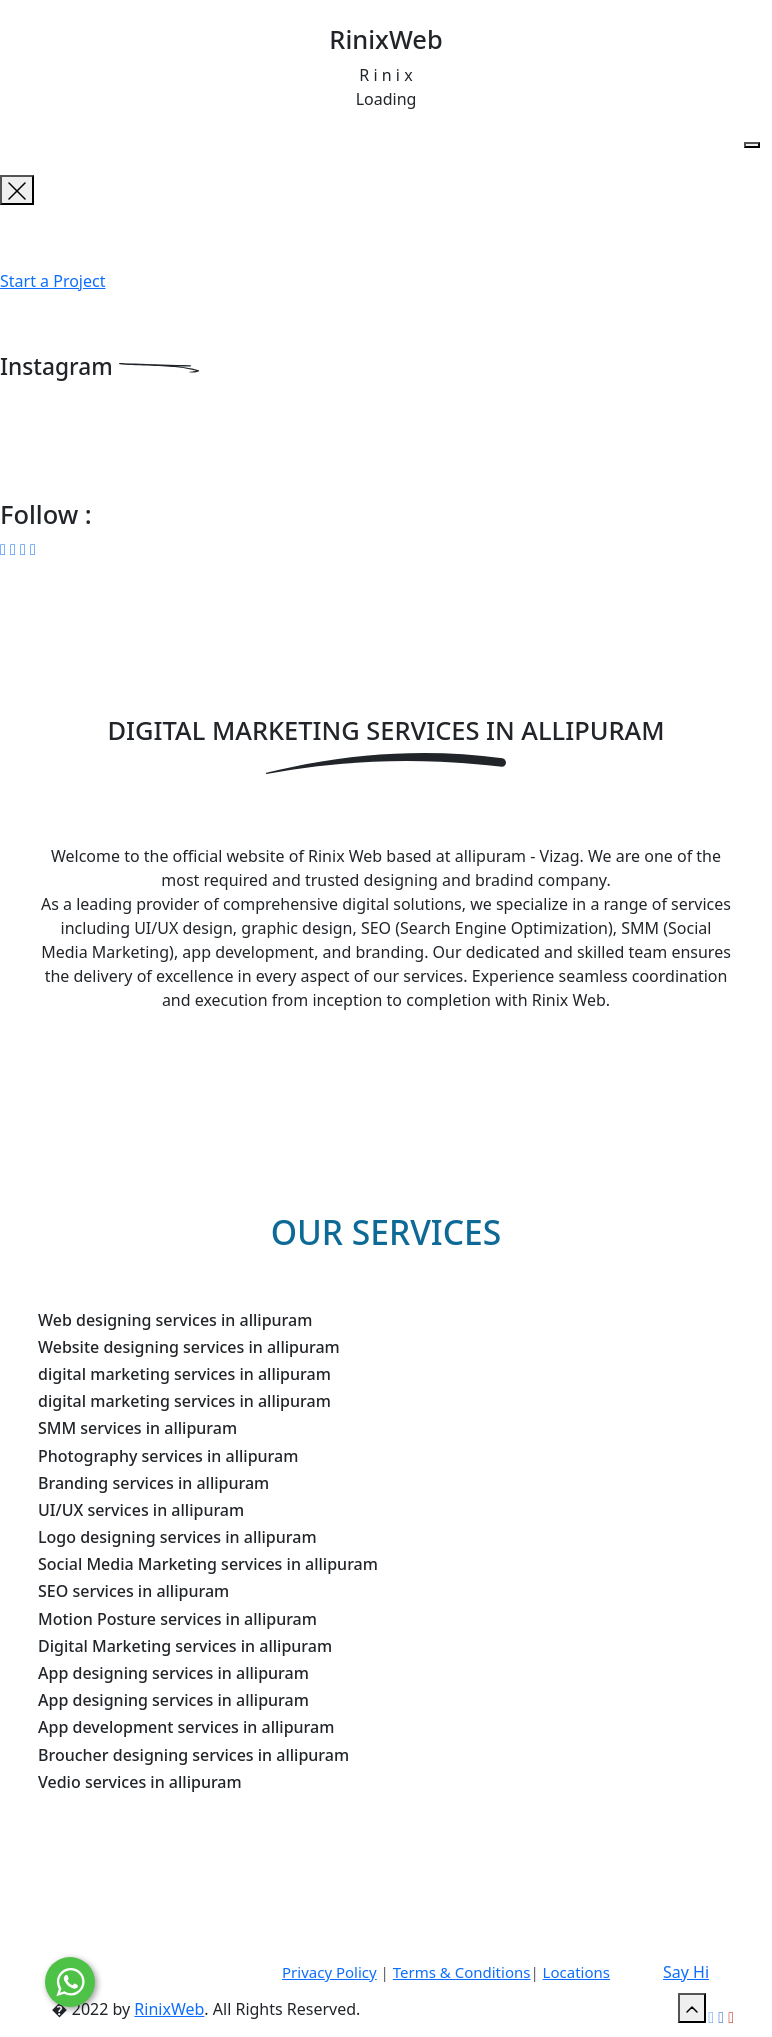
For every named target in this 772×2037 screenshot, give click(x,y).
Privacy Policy (329, 1972)
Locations (576, 1972)
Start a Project (52, 281)
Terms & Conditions (462, 1972)
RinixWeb (169, 2009)
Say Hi (686, 1972)
